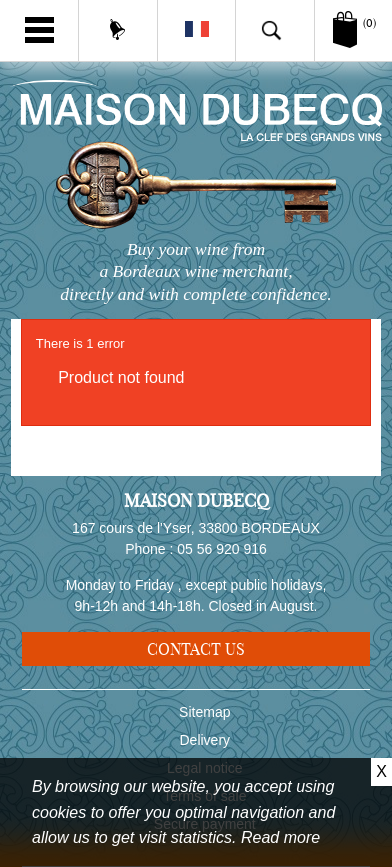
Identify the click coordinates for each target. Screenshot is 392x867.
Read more (280, 837)
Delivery (205, 740)
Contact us (196, 649)
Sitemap (204, 712)
